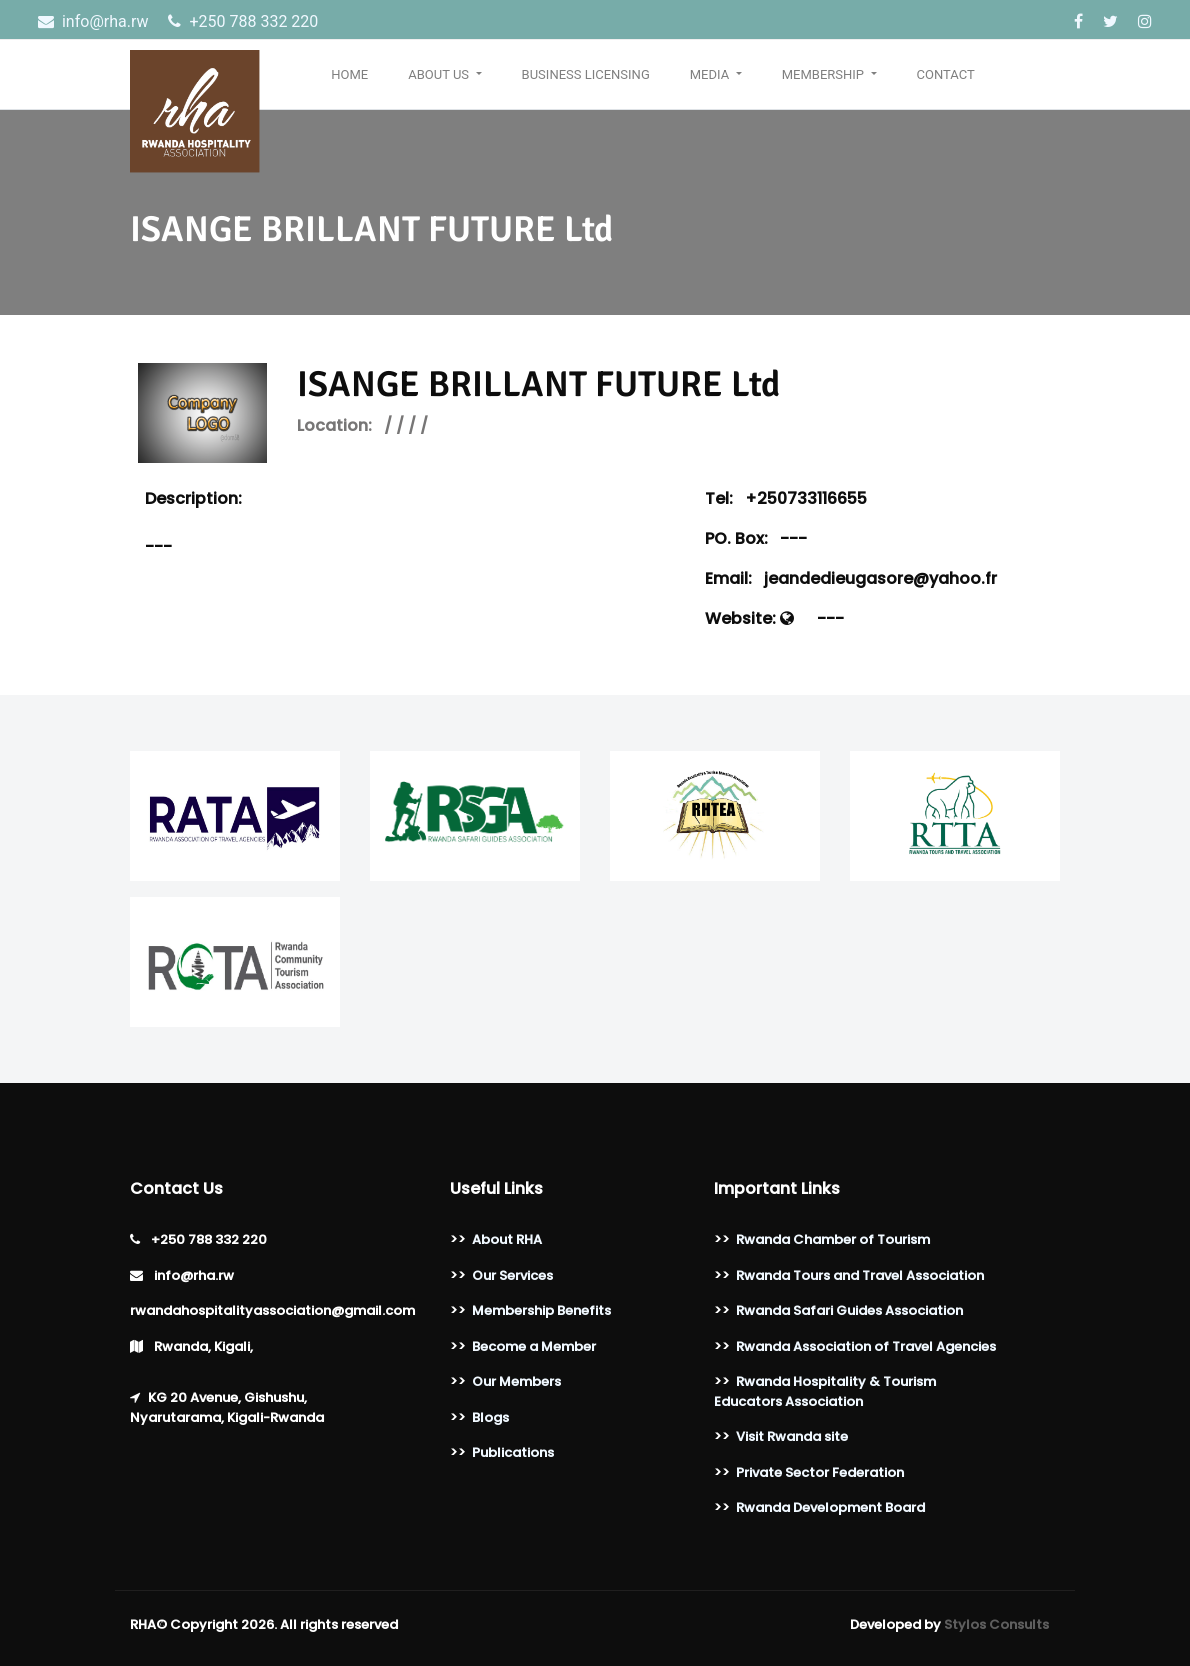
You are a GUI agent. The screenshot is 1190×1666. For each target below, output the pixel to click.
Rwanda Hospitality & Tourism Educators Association (825, 1391)
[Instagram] (1145, 21)
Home (349, 74)
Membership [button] (825, 74)
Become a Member (534, 1346)
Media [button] (711, 74)
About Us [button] (440, 74)
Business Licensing (586, 74)
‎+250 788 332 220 (243, 21)
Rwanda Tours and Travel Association (860, 1275)
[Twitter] (1112, 21)
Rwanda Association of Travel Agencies (866, 1346)
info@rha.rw (95, 21)
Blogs (490, 1417)
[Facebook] (1080, 21)
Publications (513, 1452)
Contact (946, 74)
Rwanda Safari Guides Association (849, 1310)
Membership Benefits (541, 1310)
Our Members (516, 1381)
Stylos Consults (996, 1624)
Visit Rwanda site (792, 1436)
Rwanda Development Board (830, 1507)
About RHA (507, 1239)
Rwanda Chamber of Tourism (833, 1239)
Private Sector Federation (820, 1472)
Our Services (512, 1275)
